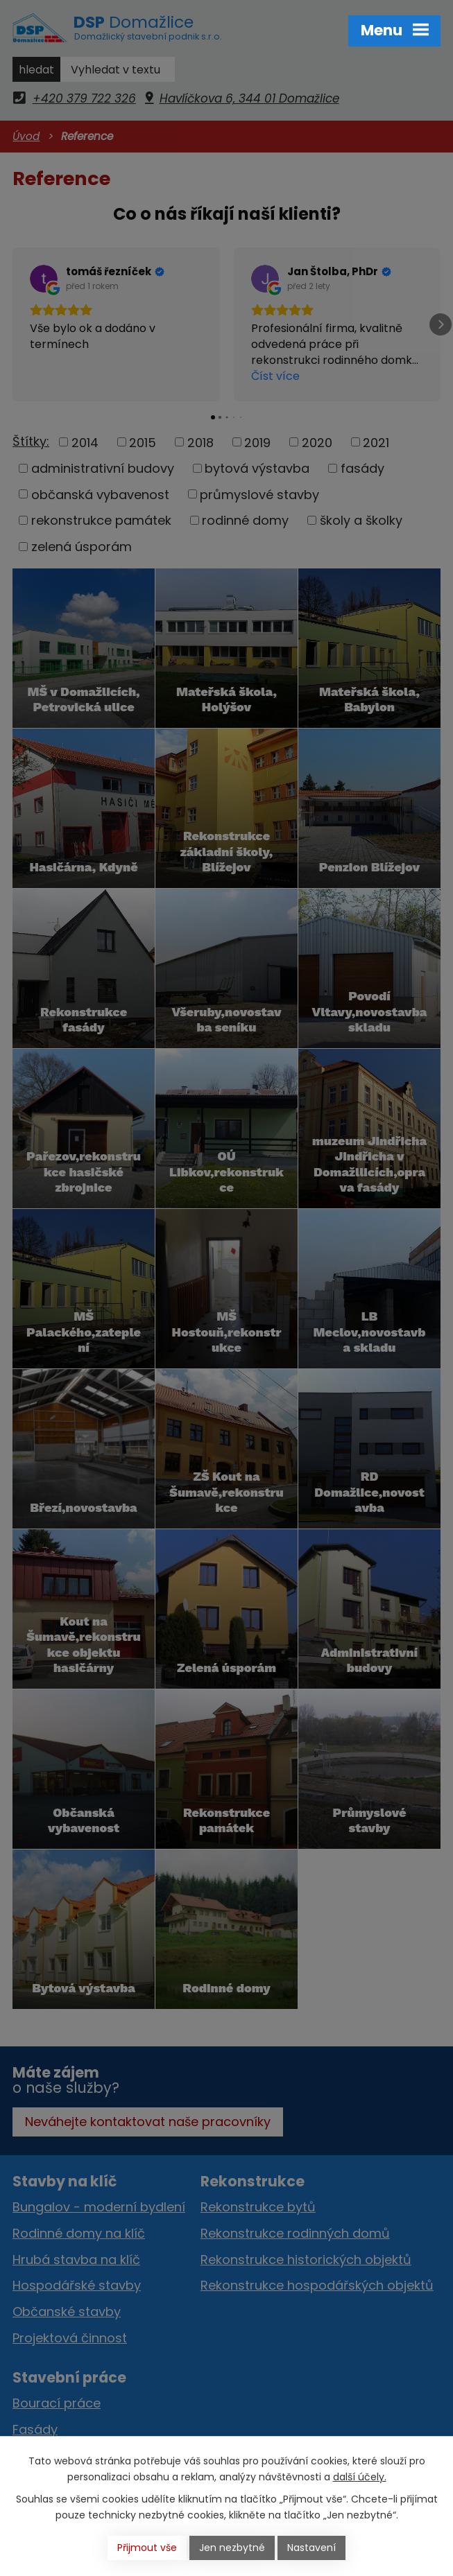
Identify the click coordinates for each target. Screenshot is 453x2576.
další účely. (359, 2477)
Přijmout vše (147, 2548)
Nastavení (311, 2548)
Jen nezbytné (232, 2548)
